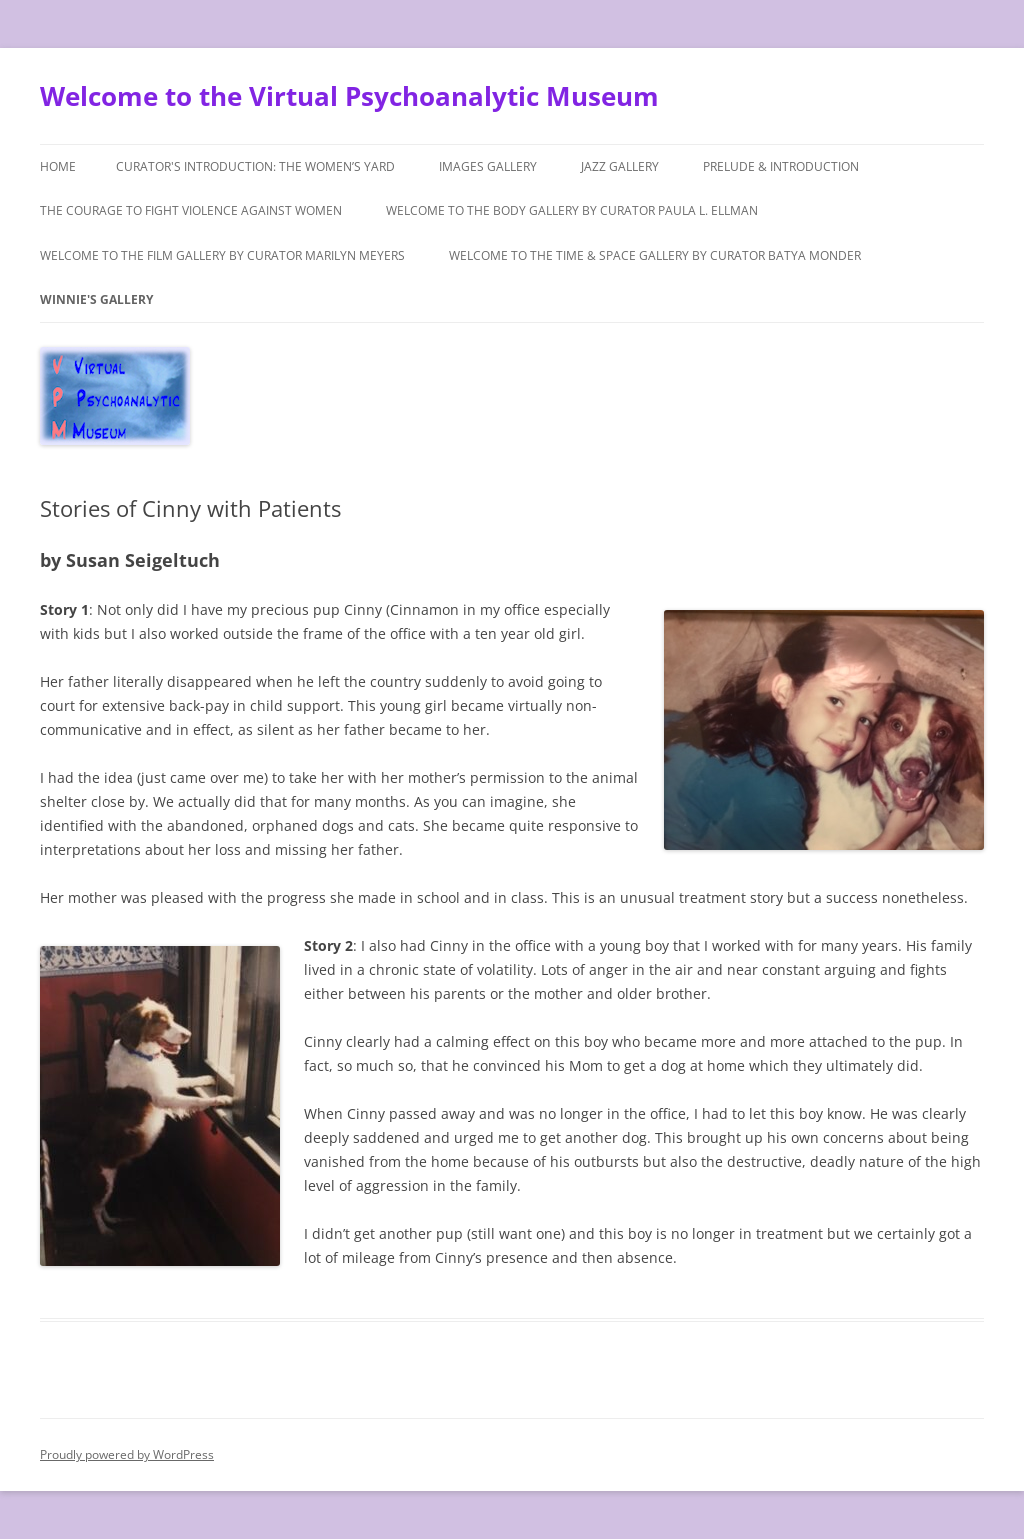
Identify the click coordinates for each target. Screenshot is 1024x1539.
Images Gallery (488, 166)
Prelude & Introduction (781, 166)
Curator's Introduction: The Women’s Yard (255, 166)
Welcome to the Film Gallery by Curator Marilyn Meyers (222, 255)
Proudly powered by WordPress (127, 1454)
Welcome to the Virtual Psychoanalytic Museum (349, 96)
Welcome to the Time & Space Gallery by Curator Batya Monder (655, 255)
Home (58, 166)
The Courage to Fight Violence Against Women (191, 210)
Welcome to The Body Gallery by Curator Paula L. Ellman (572, 210)
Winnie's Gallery (96, 299)
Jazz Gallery (620, 166)
